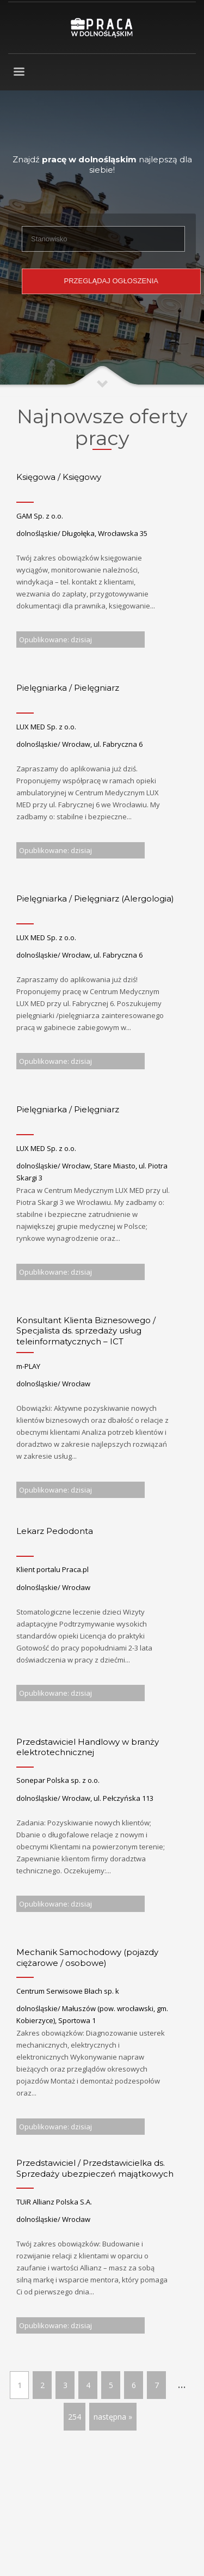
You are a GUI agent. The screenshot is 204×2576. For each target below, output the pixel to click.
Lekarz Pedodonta (54, 1531)
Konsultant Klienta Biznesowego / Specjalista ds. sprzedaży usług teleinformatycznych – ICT (86, 1331)
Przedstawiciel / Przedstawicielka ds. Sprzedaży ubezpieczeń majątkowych (95, 2168)
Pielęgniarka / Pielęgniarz (67, 688)
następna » (113, 2416)
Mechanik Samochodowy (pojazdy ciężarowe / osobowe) (87, 1957)
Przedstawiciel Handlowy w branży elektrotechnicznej (87, 1747)
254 (74, 2416)
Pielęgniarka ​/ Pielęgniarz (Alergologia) (96, 898)
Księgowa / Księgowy (58, 477)
